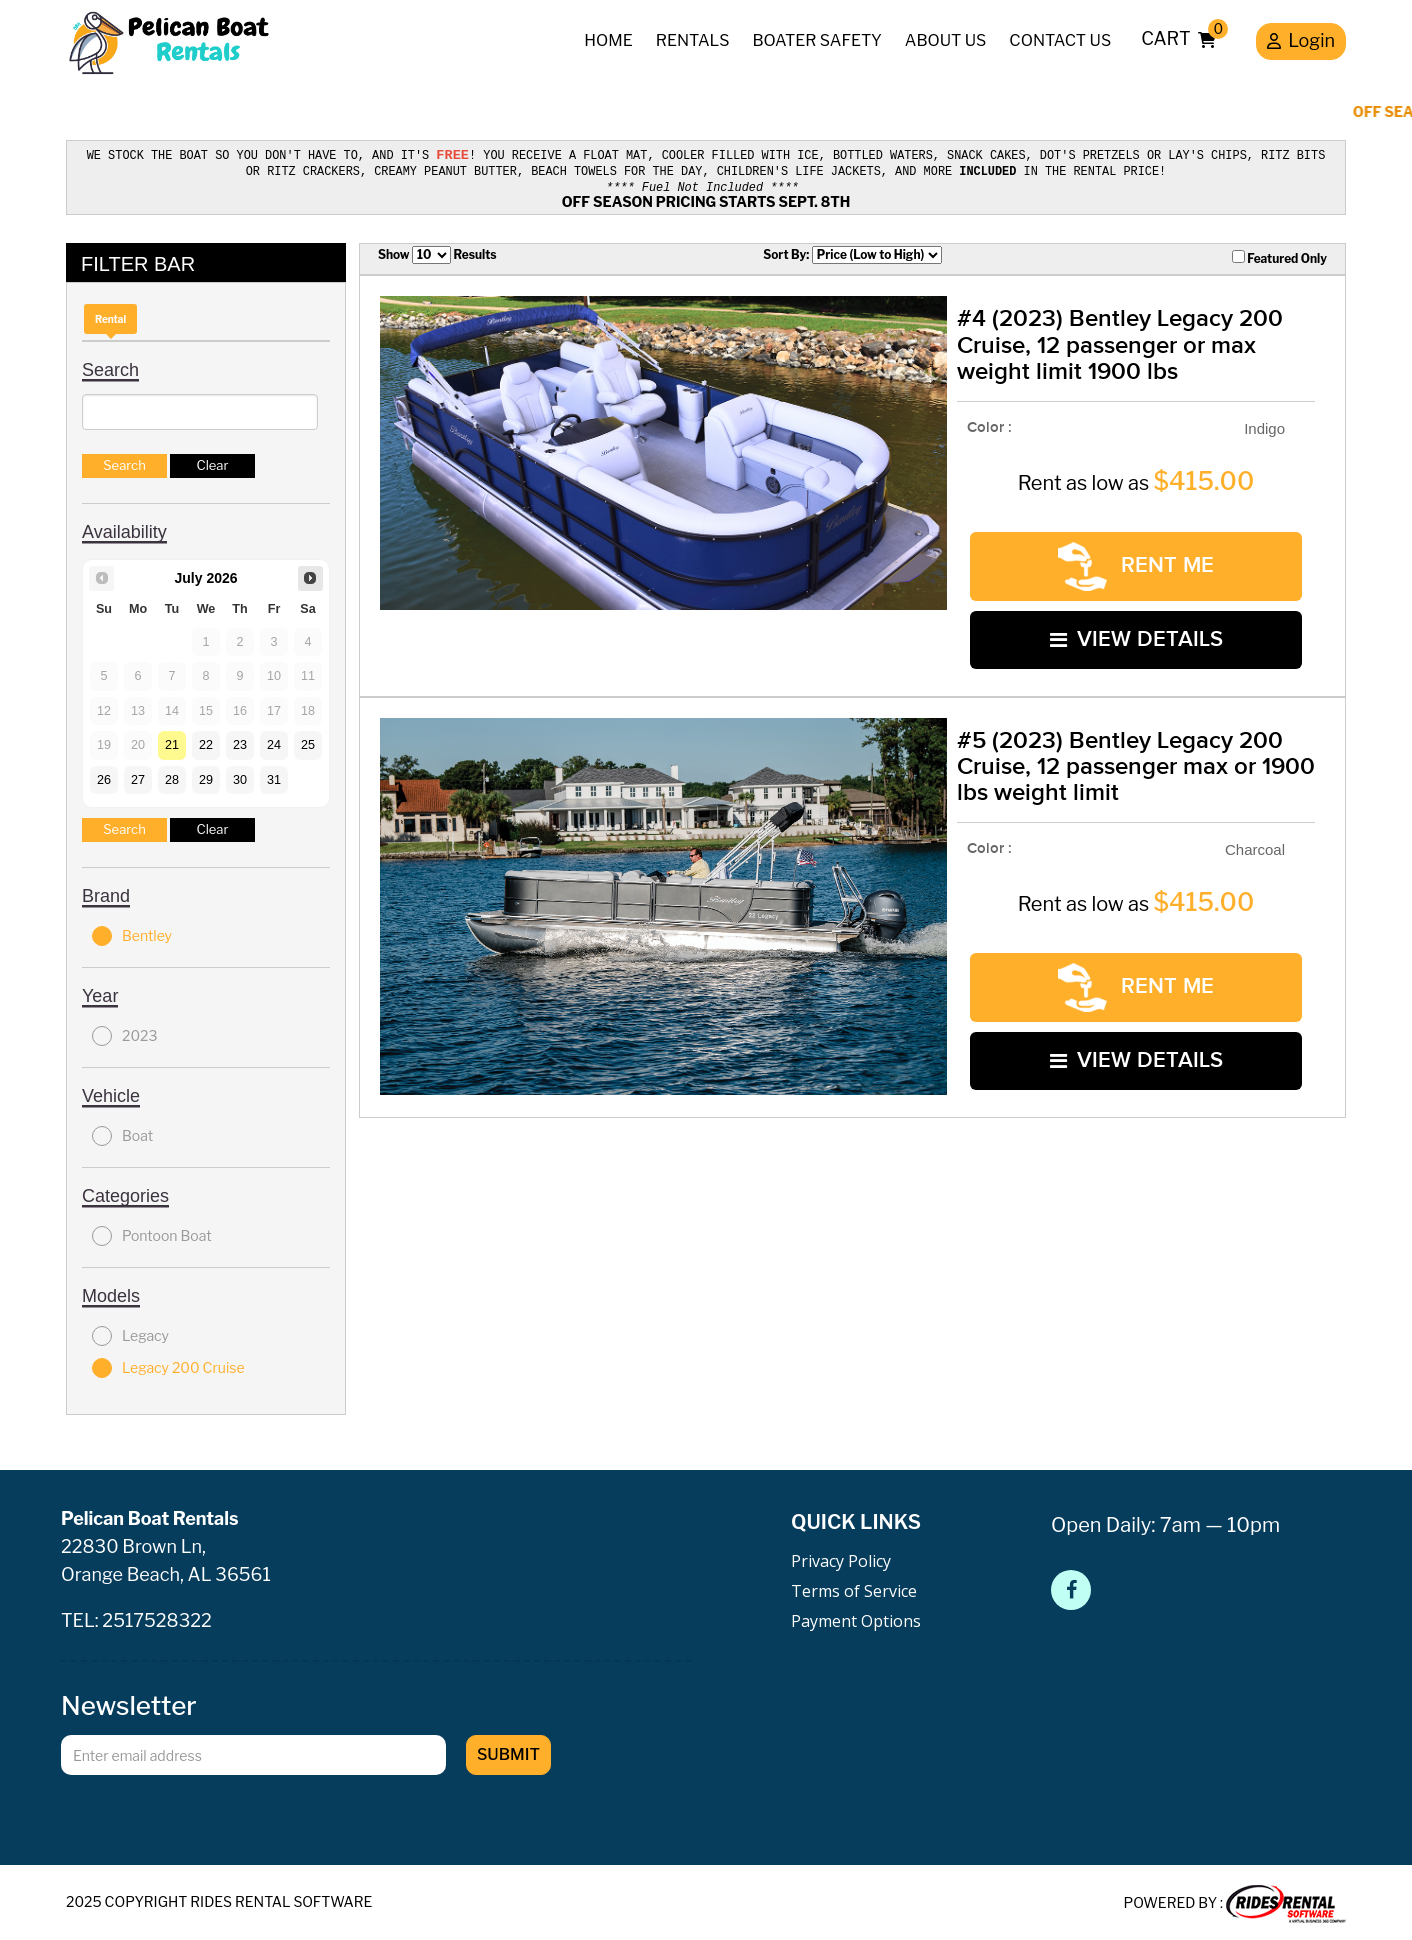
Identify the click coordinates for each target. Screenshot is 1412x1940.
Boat (122, 1133)
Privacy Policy (841, 1558)
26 (104, 777)
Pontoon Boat (152, 1233)
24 (274, 742)
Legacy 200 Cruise (168, 1365)
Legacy (130, 1333)
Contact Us (1060, 40)
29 (206, 777)
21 (172, 742)
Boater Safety (816, 40)
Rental (110, 316)
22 (206, 742)
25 (308, 742)
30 (240, 777)
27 (138, 777)
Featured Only (1279, 256)
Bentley (132, 933)
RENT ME (1136, 563)
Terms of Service (854, 1588)
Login (1301, 42)
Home (608, 40)
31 (274, 777)
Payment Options (856, 1618)
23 (240, 742)
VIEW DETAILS (1136, 636)
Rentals (693, 40)
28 (172, 777)
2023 (124, 1033)
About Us (946, 40)
